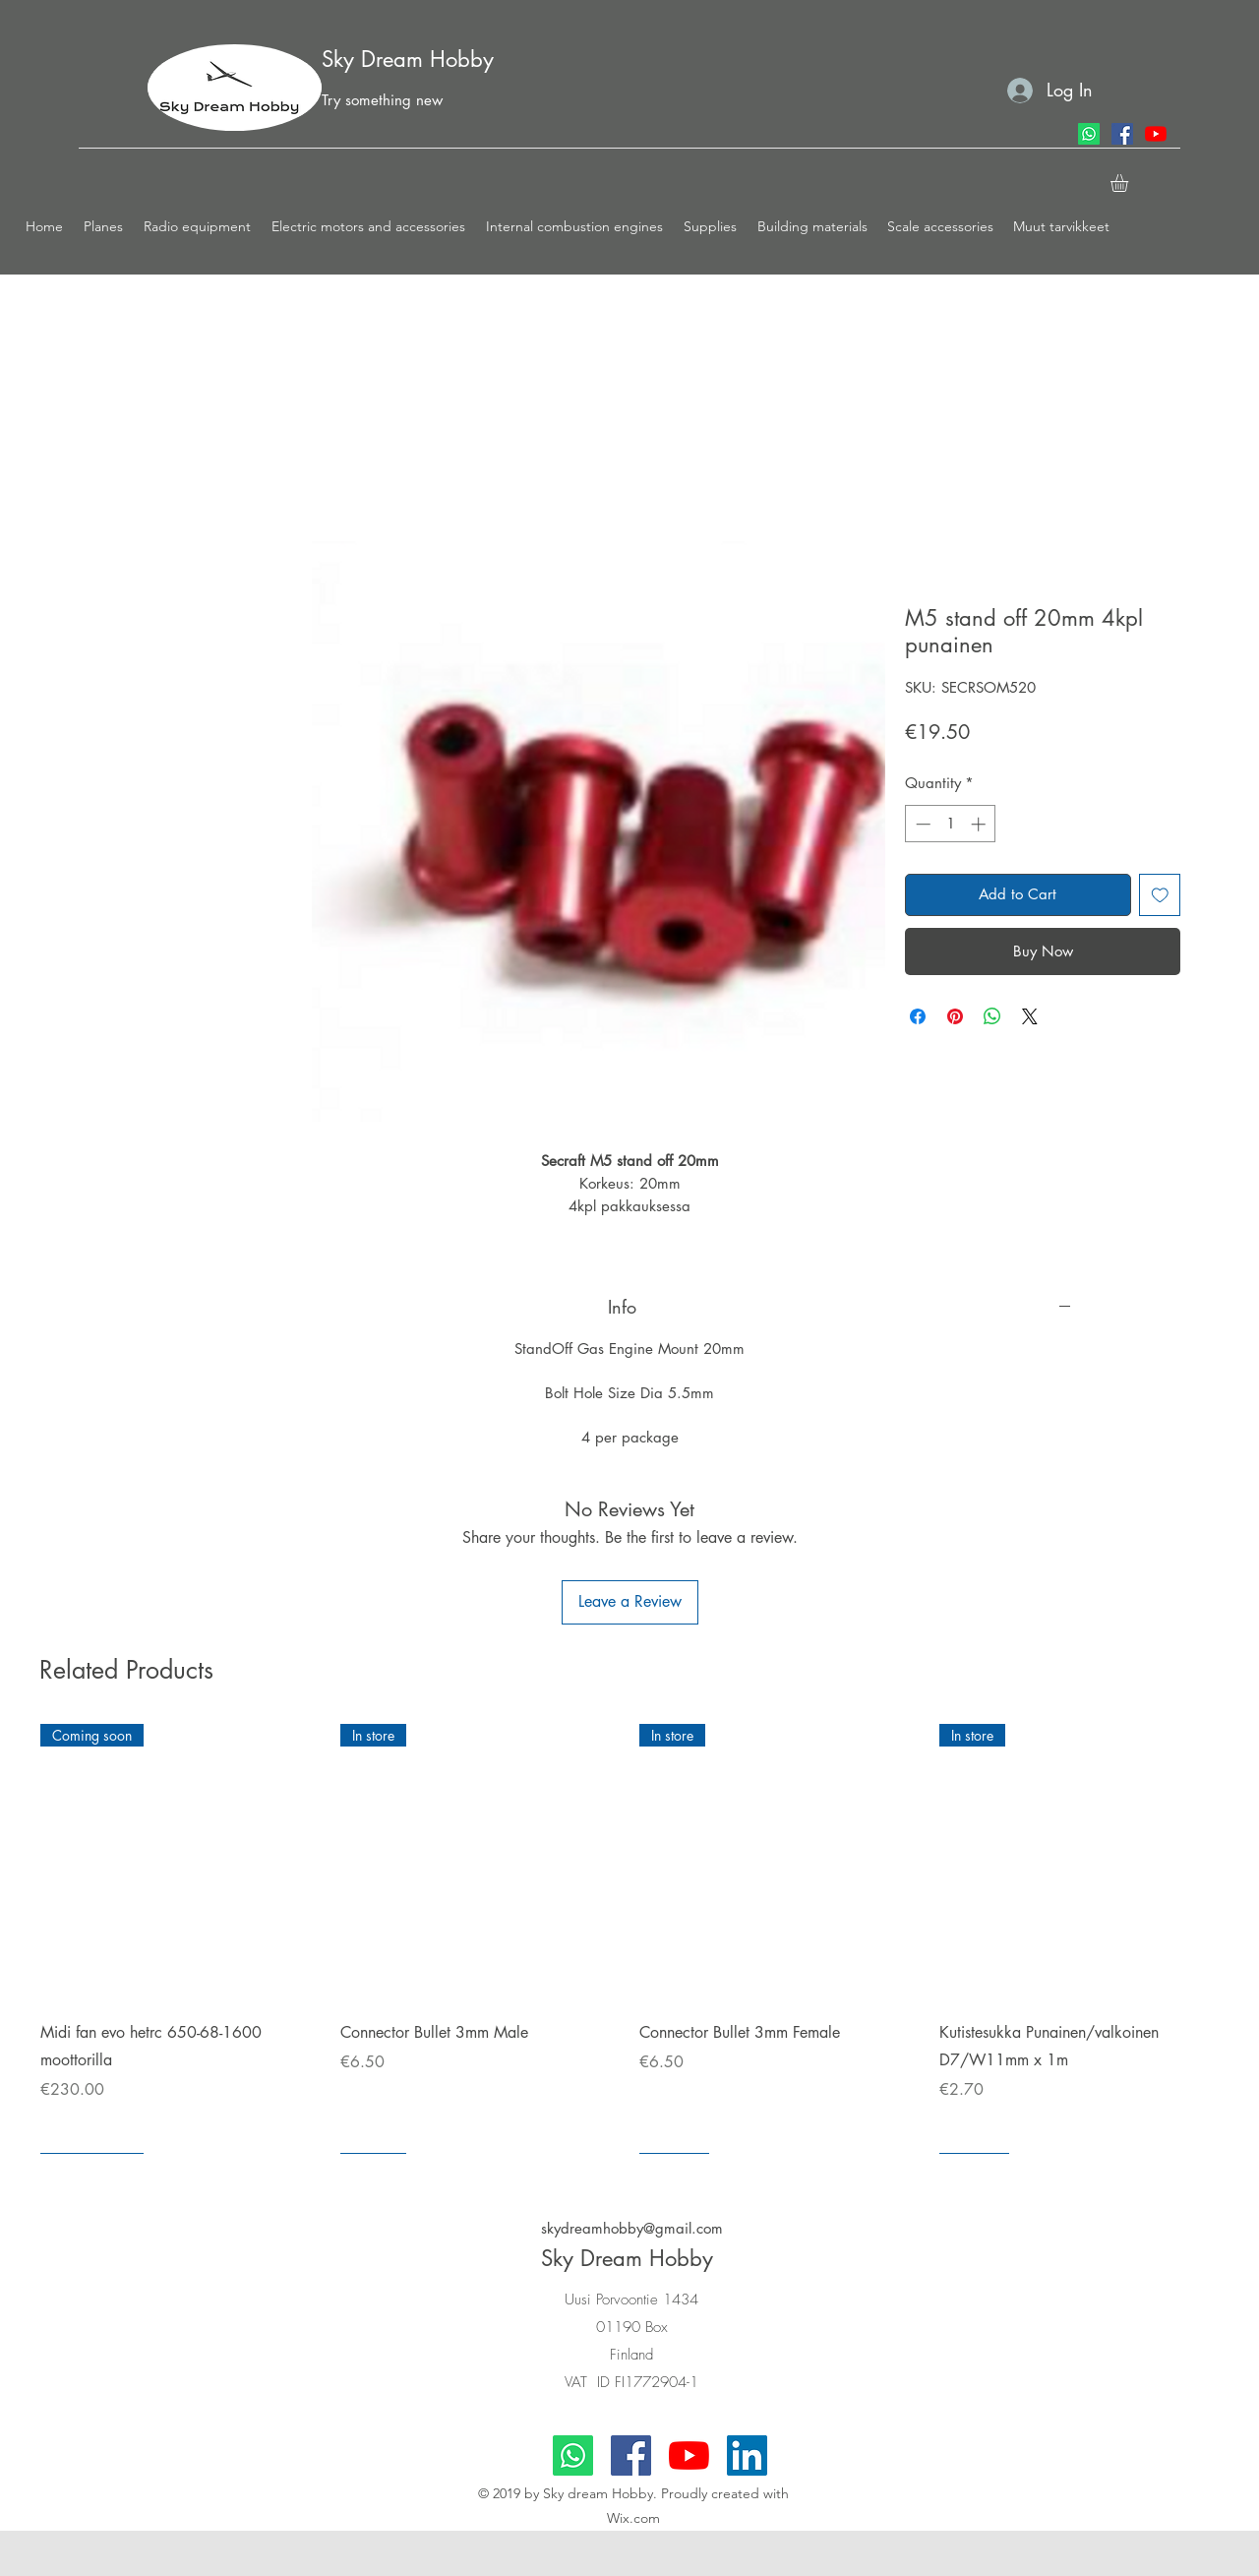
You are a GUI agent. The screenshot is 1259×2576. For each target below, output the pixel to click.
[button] (104, 226)
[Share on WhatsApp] (992, 1016)
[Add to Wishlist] (1160, 895)
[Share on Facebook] (917, 1016)
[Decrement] (921, 824)
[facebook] (1122, 134)
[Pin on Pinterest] (955, 1016)
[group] (629, 1939)
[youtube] (1156, 134)
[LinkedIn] (747, 2455)
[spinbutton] (950, 824)
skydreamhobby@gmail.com (632, 2228)
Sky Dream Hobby (408, 59)
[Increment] (980, 824)
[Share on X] (1030, 1016)
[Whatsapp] (1089, 134)
